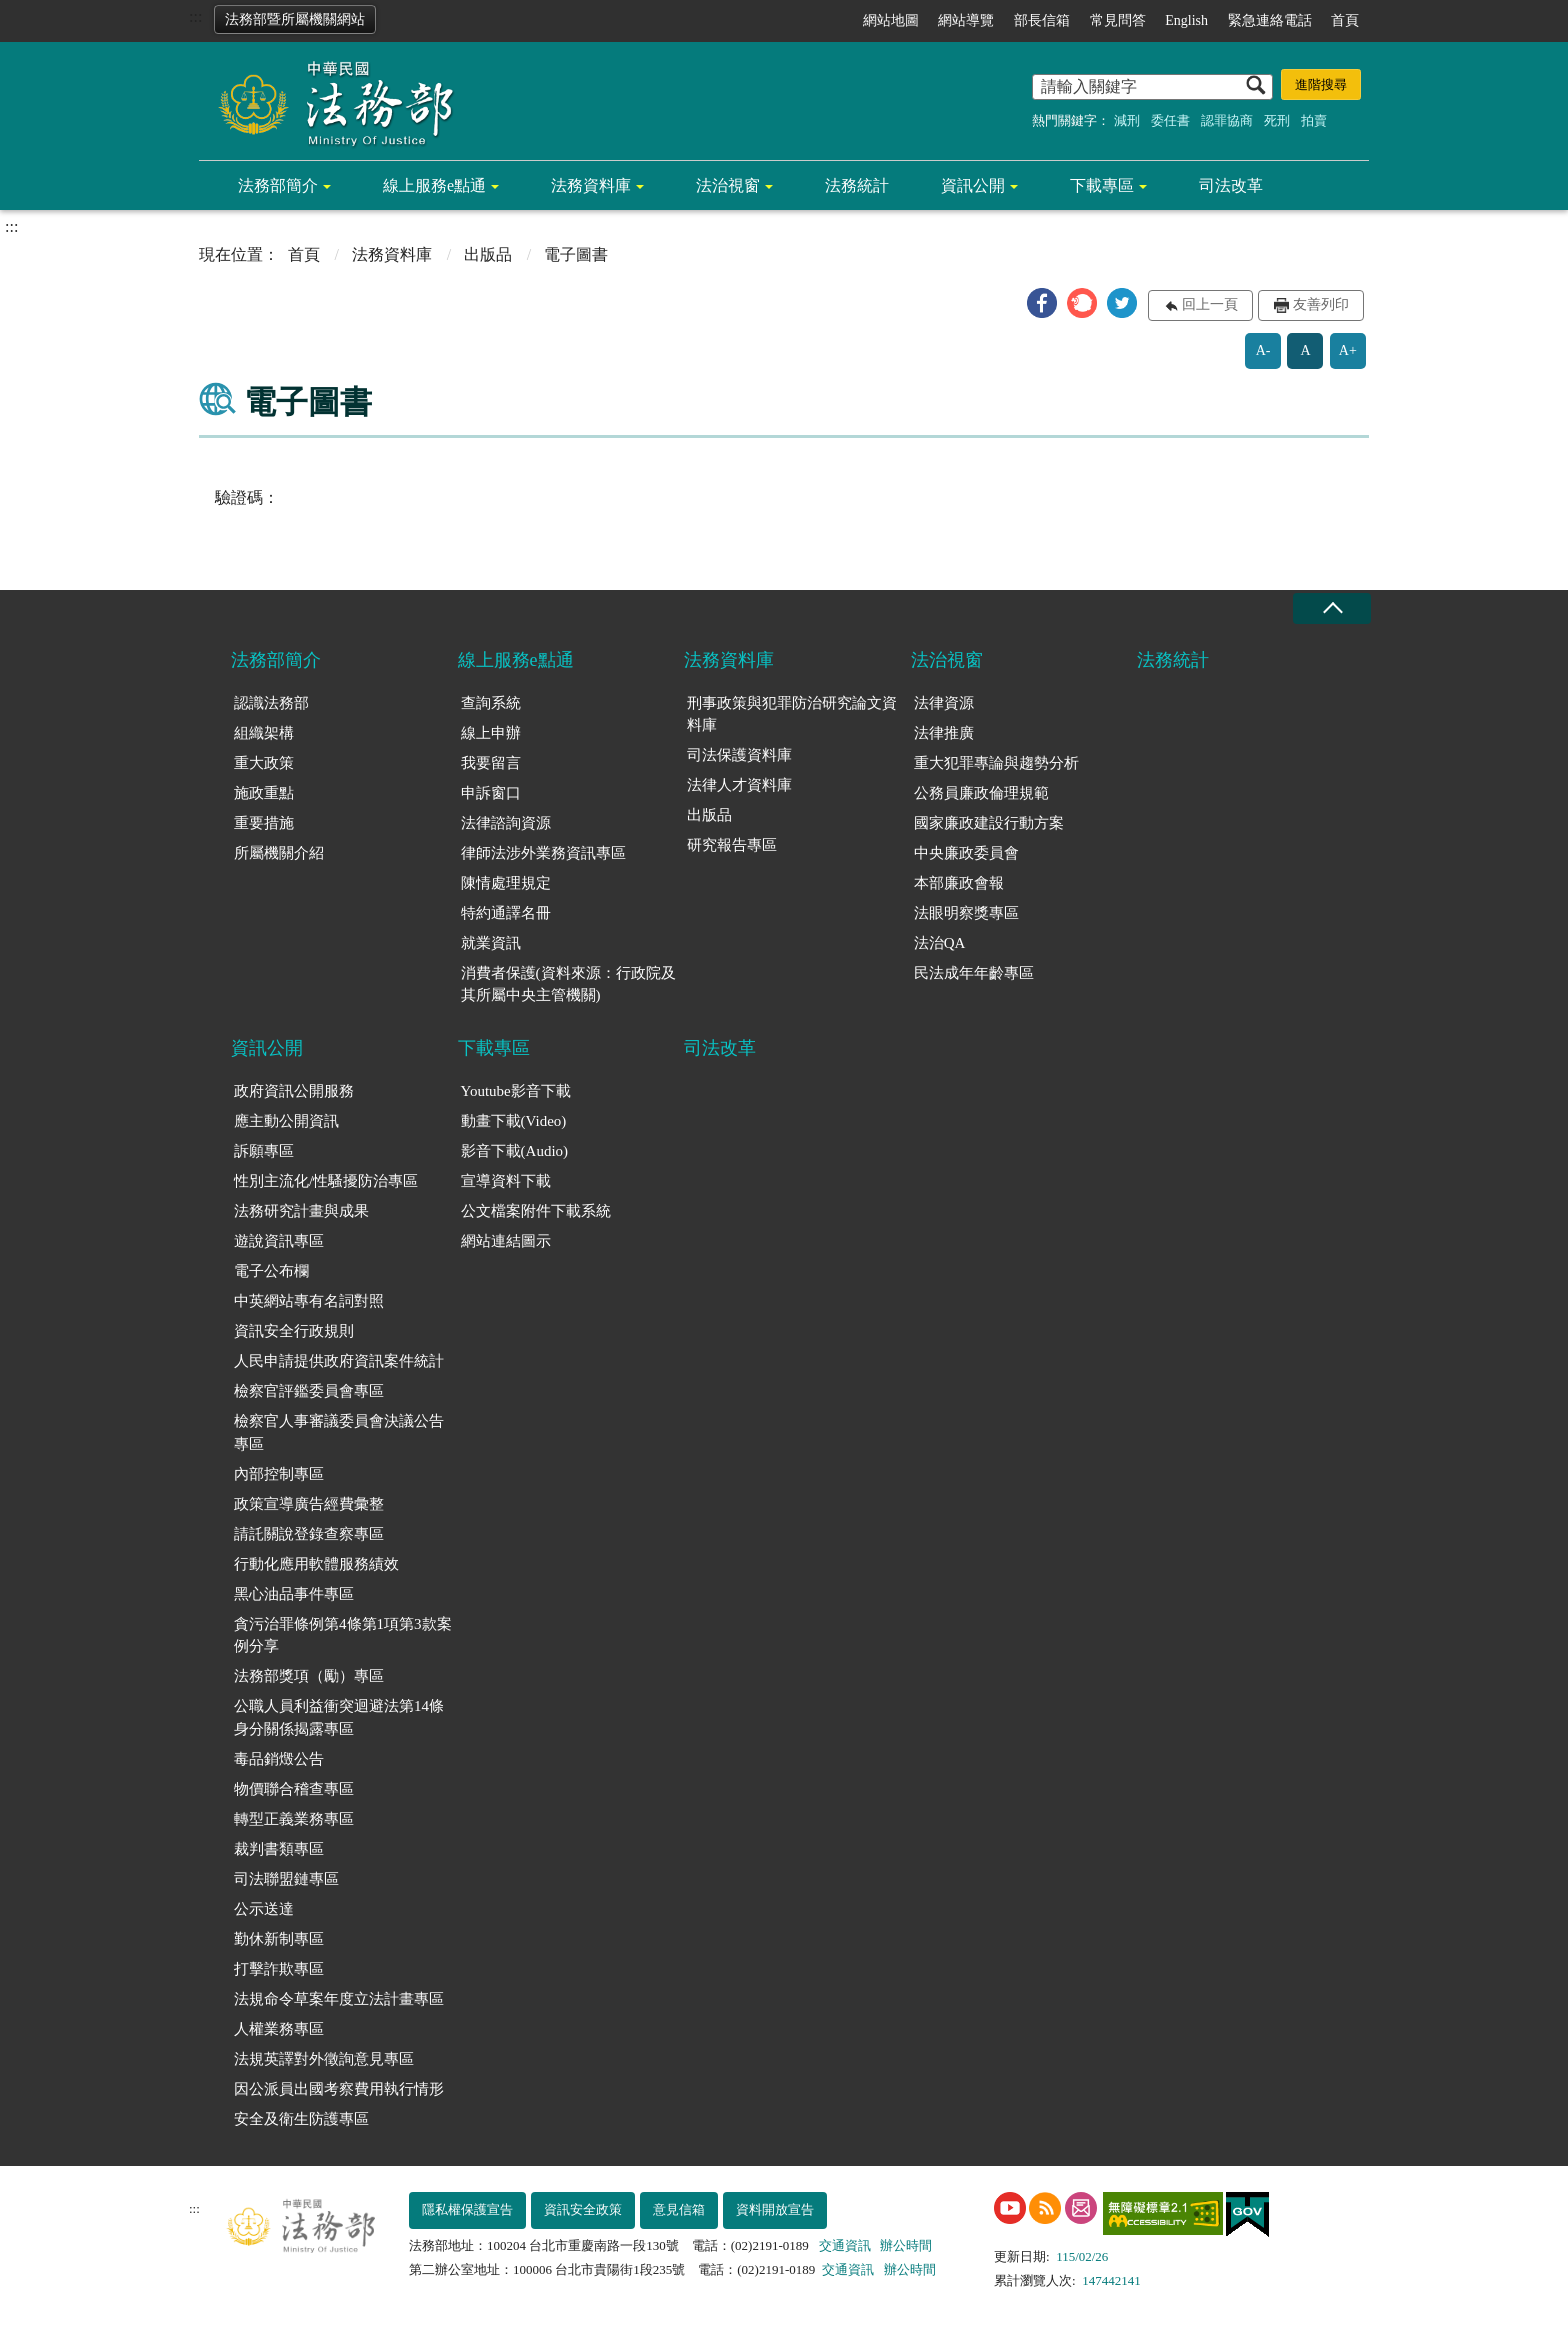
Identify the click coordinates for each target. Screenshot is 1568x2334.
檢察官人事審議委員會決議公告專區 (339, 1432)
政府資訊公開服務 (294, 1091)
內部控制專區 (279, 1474)
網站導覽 (966, 20)
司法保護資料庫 (739, 755)
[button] (1042, 303)
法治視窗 (728, 185)
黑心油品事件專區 (294, 1594)
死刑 (1277, 120)
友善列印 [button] (1321, 304)
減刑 (1127, 120)
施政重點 (264, 793)
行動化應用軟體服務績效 (316, 1564)
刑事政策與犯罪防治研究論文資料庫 (792, 714)
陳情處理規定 (506, 883)
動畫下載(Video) (514, 1121)
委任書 (1170, 120)
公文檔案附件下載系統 (536, 1211)
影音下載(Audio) (515, 1151)
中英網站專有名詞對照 (309, 1301)
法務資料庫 (591, 185)
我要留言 (491, 763)
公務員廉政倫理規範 (981, 793)
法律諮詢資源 (506, 823)
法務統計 (857, 185)
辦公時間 (906, 2245)
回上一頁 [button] (1210, 304)
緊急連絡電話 (1270, 20)
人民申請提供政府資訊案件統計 (339, 1361)
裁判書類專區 (279, 1849)
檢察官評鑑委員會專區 (309, 1391)
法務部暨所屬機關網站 (295, 19)
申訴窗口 (491, 793)
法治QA (940, 943)
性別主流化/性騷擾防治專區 (326, 1181)
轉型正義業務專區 (294, 1819)
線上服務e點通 (434, 185)
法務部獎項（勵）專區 (309, 1676)
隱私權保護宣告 (467, 2209)
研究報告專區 (732, 845)
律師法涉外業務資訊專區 (543, 853)
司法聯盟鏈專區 (286, 1879)
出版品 (488, 254)
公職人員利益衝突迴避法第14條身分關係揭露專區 (339, 1717)
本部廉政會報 (959, 883)
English (1186, 20)
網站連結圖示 (506, 1241)
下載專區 (1102, 185)
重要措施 (264, 823)
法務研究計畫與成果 (301, 1211)
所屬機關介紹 (279, 853)
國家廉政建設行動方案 (989, 823)
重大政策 (264, 763)
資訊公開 (973, 185)
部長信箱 (1042, 20)
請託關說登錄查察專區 (309, 1534)
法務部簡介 (278, 185)
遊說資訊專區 (279, 1241)
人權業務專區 (279, 2029)
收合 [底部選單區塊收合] (1332, 608)
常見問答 (1118, 20)
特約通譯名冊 (506, 913)
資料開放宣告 (775, 2209)
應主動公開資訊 (286, 1121)
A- (1263, 350)
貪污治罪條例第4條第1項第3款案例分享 (343, 1635)
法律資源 (944, 703)
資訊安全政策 (583, 2209)
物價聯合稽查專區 (294, 1789)
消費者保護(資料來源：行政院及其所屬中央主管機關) (568, 984)
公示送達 (264, 1909)
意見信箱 (679, 2209)
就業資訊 (491, 943)
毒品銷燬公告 (279, 1759)
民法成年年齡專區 (974, 973)
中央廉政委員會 (966, 853)
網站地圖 (891, 20)
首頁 (1345, 20)
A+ (1348, 350)
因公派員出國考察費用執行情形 (339, 2089)
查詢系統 (491, 703)
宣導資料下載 (506, 1181)
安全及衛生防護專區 (301, 2119)
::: (195, 16)
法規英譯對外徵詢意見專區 (324, 2059)
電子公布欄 (271, 1271)
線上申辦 (491, 733)
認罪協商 (1227, 120)
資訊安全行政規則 (294, 1331)
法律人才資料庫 (739, 785)
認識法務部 (271, 703)
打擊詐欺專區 (279, 1969)
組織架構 (264, 733)
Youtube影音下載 (516, 1091)
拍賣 (1314, 120)
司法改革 (1231, 185)
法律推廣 (944, 733)
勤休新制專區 (279, 1939)
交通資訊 (845, 2245)
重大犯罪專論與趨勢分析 (996, 763)
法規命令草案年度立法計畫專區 (339, 1999)
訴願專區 (264, 1151)
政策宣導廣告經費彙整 (309, 1504)
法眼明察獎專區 (966, 913)
